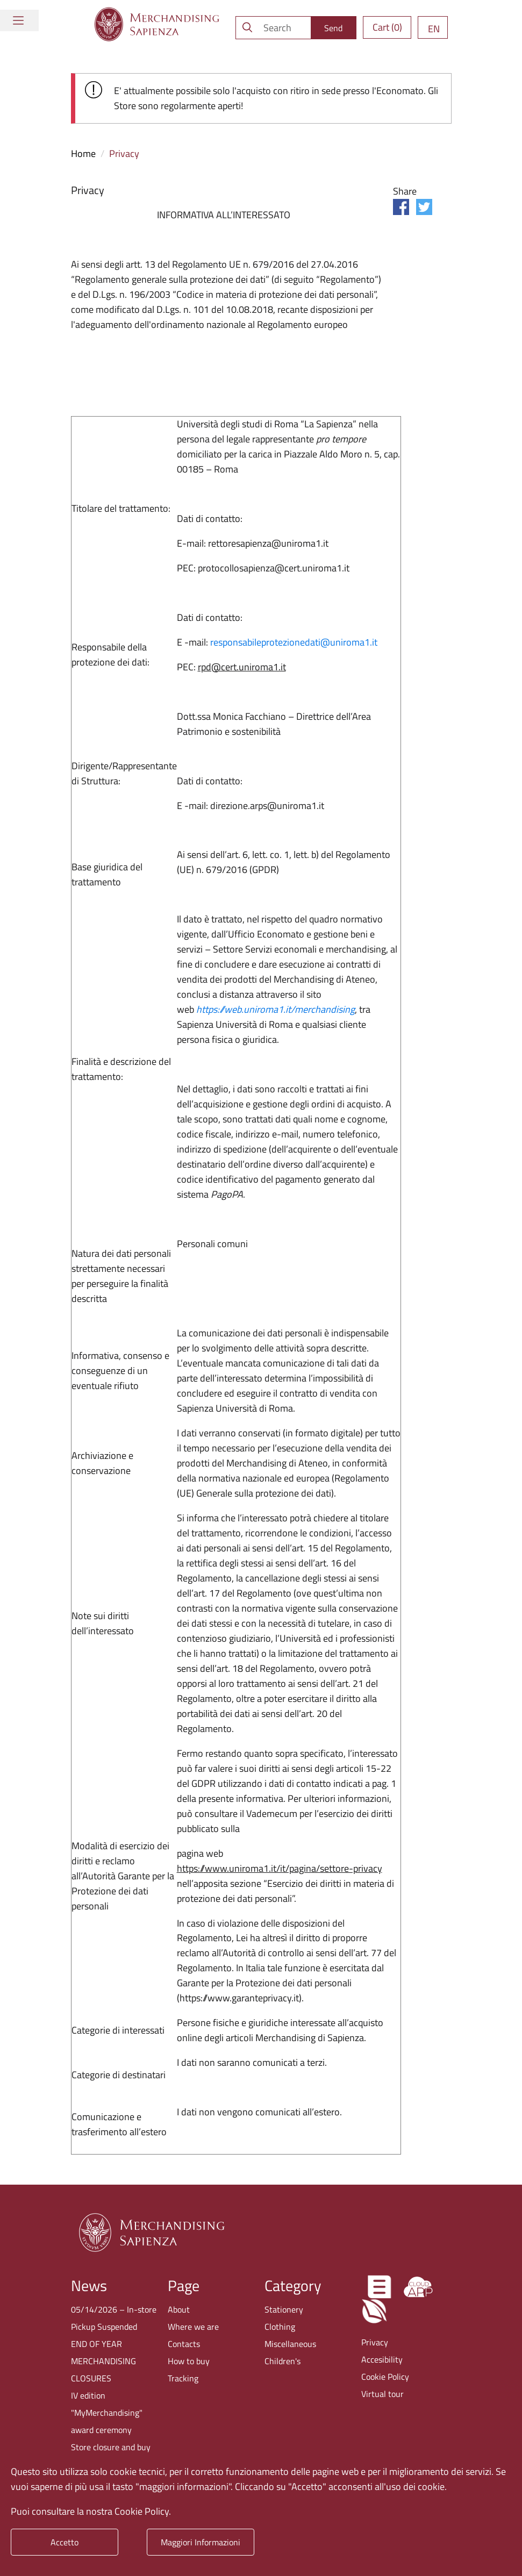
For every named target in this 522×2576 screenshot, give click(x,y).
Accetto (64, 2542)
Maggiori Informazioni (200, 2542)
